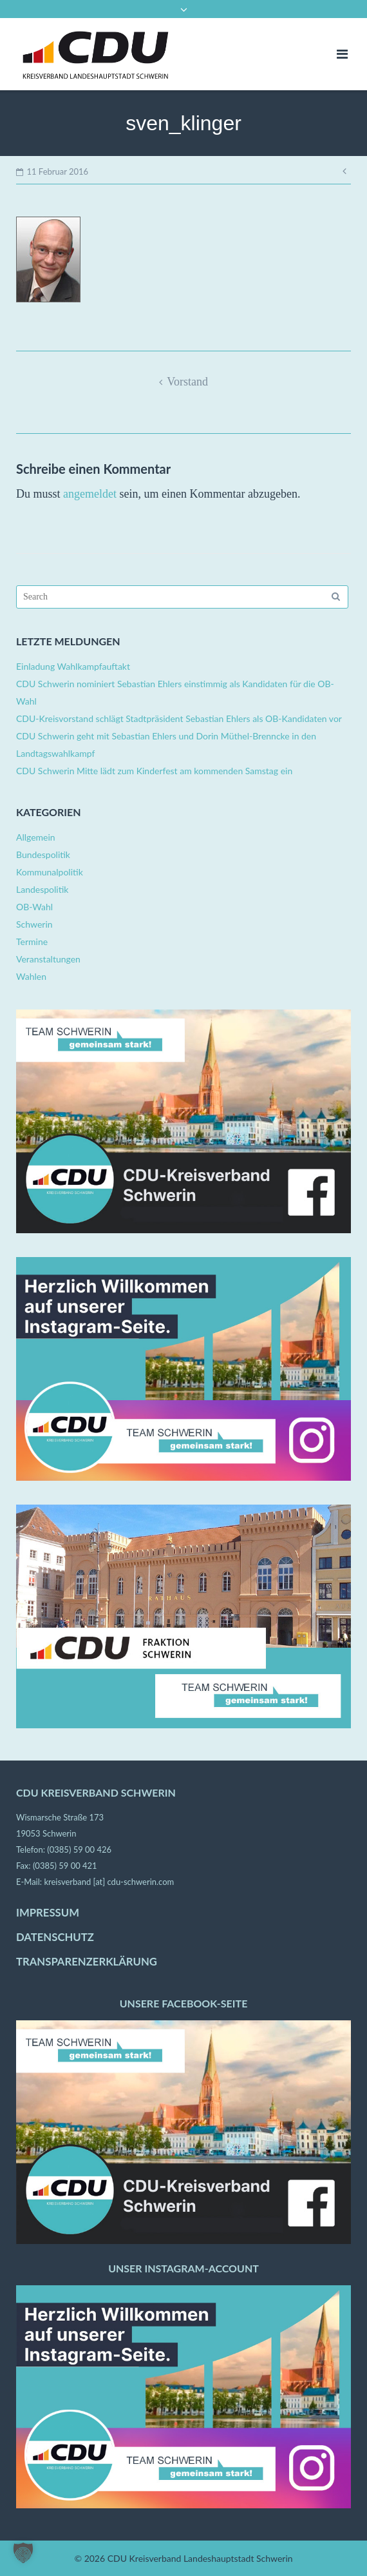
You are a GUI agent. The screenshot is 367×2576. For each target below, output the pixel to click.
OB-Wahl (34, 906)
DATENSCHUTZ (55, 1937)
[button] (23, 2553)
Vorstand (187, 381)
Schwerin (34, 924)
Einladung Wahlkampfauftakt (73, 666)
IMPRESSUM (47, 1912)
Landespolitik (42, 889)
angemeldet (90, 493)
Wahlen (31, 976)
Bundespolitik (43, 854)
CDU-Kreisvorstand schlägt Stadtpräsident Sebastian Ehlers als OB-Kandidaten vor (179, 718)
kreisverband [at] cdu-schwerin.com (109, 1882)
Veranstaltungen (48, 958)
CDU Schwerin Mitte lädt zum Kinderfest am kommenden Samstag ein (154, 770)
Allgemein (35, 837)
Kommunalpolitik (49, 871)
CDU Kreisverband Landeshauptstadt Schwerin (200, 2558)
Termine (32, 941)
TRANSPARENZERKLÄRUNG (86, 1961)
